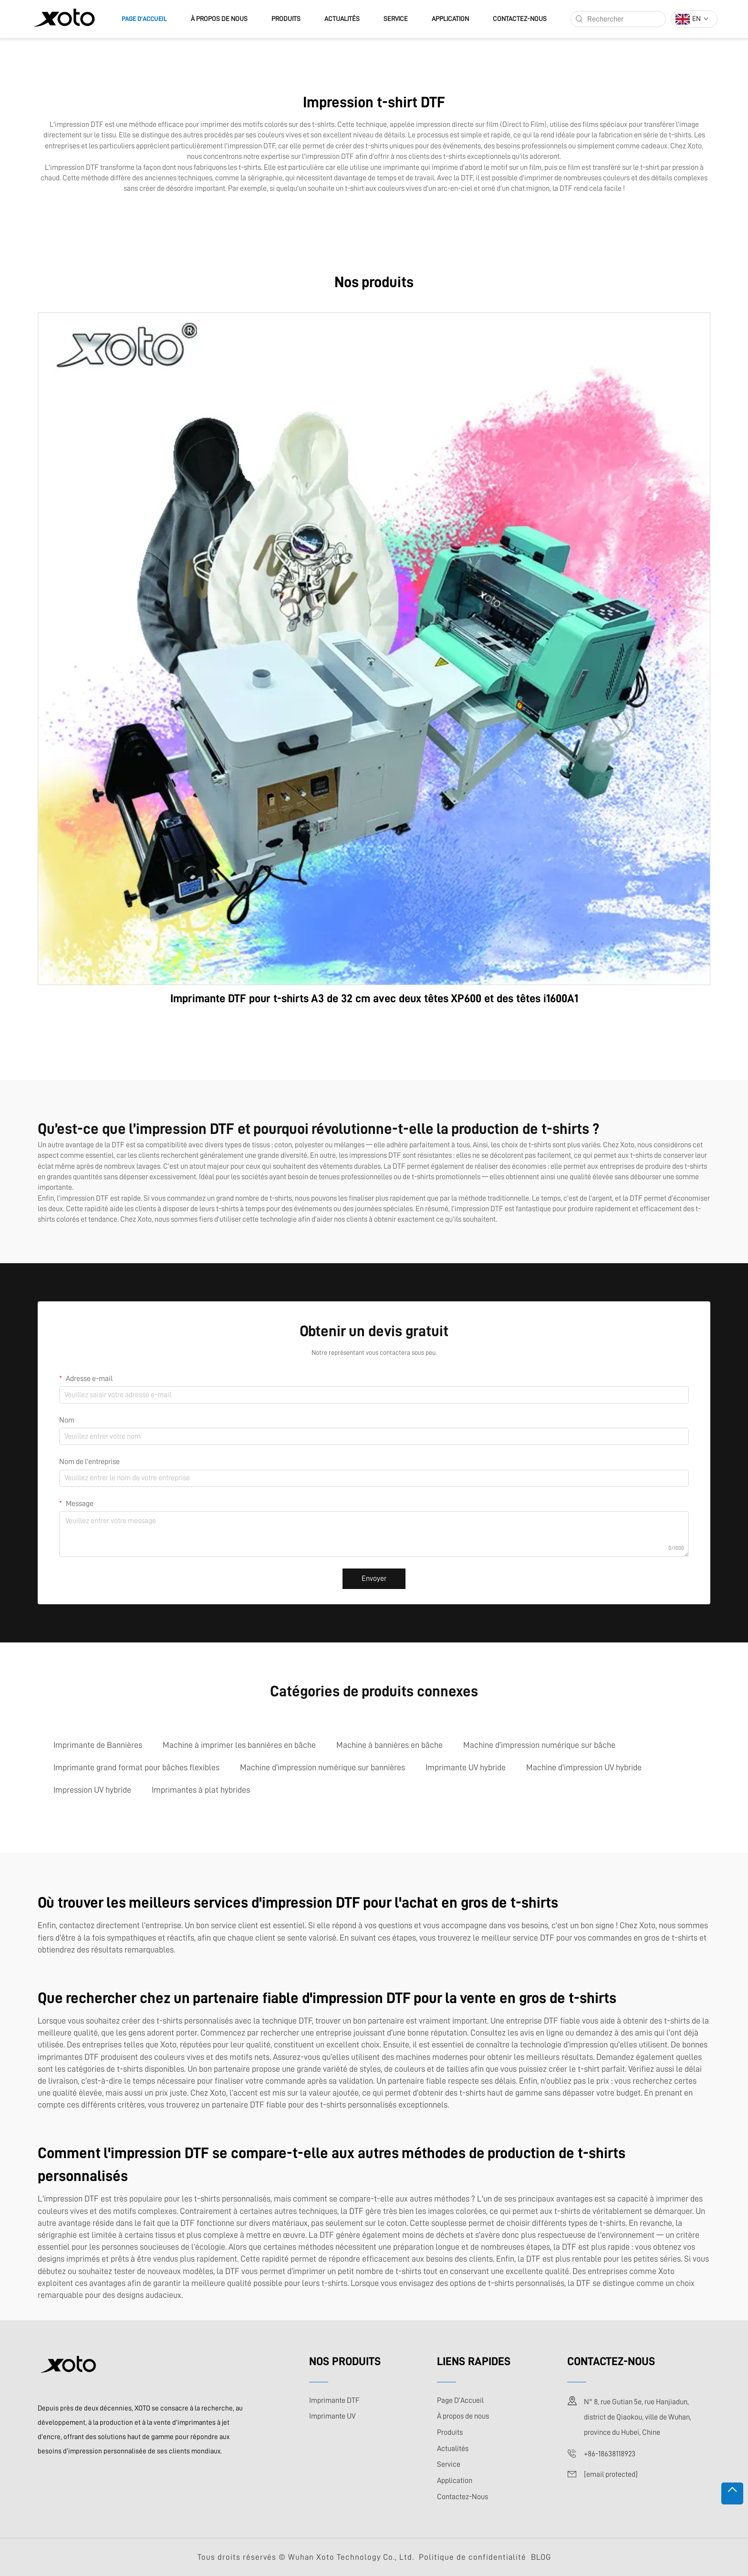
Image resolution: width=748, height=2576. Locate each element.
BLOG (541, 2557)
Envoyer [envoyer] (374, 1578)
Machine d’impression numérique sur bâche (539, 1745)
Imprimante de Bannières (97, 1745)
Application (450, 18)
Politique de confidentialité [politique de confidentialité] (472, 2557)
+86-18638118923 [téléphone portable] (609, 2454)
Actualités (342, 18)
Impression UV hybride (92, 1790)
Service (396, 18)
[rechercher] (579, 19)
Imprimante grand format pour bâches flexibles (136, 1767)
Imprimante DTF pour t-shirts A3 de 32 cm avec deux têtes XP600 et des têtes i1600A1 (374, 998)
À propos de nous (219, 18)
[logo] (64, 18)
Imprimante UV (332, 2416)
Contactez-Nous (520, 18)
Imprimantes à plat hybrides (201, 1790)
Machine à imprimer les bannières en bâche (239, 1745)
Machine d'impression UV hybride (584, 1767)
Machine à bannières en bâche (389, 1745)
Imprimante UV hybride (466, 1767)
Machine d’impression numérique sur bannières (322, 1767)
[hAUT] (732, 2493)
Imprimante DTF (334, 2400)
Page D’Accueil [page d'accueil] (144, 18)
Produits (286, 18)
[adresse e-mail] (611, 2474)
